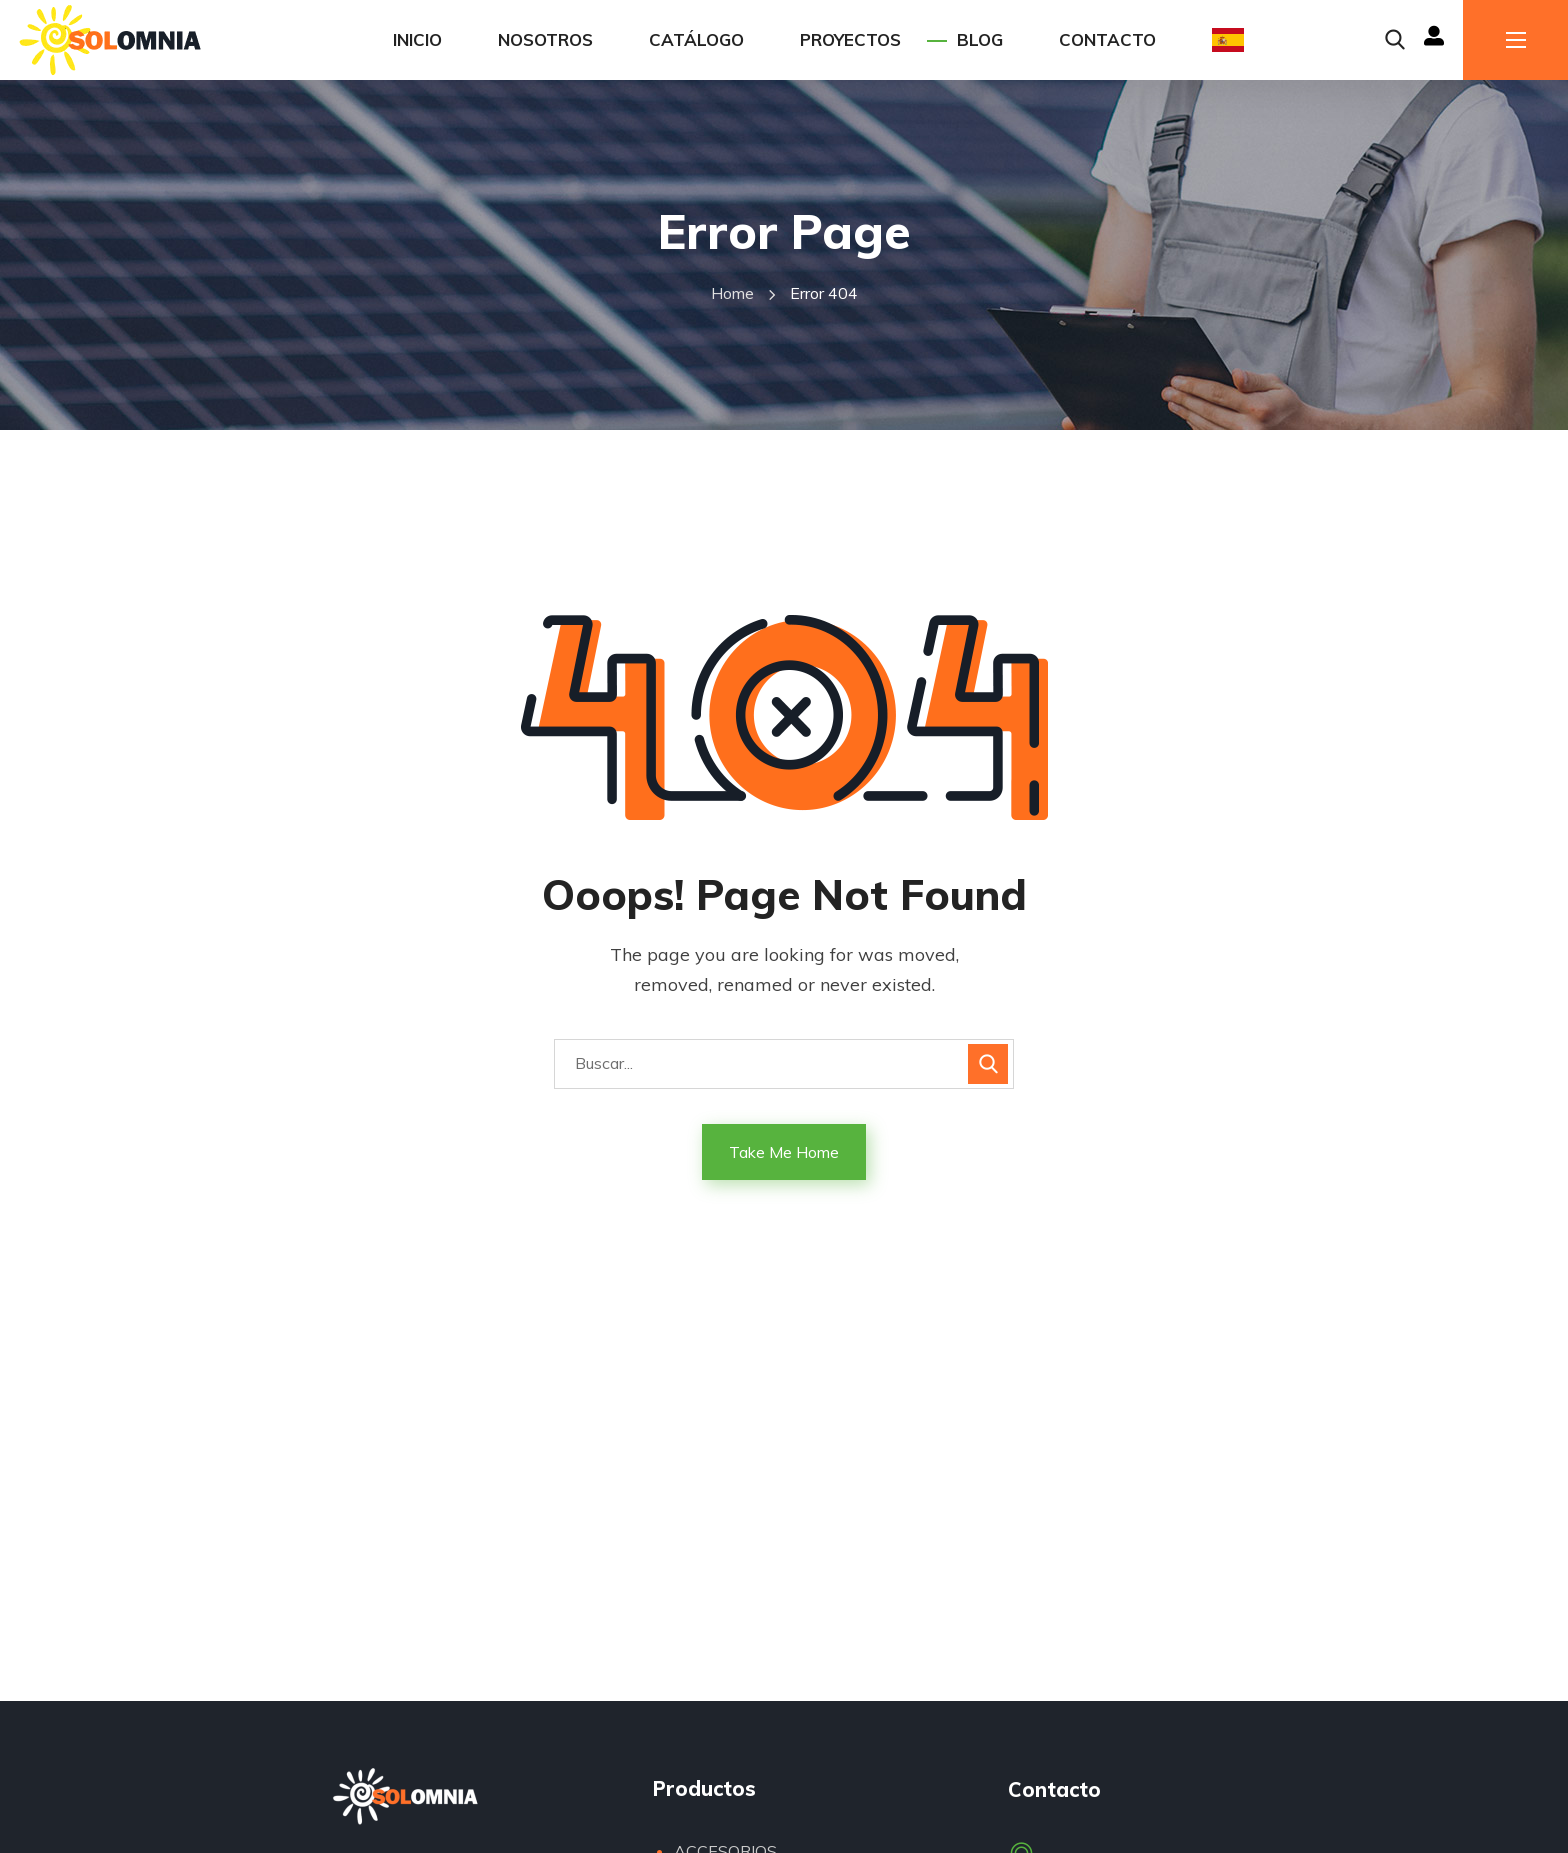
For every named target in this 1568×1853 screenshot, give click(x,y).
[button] (1395, 40)
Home (732, 293)
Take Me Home (784, 1152)
